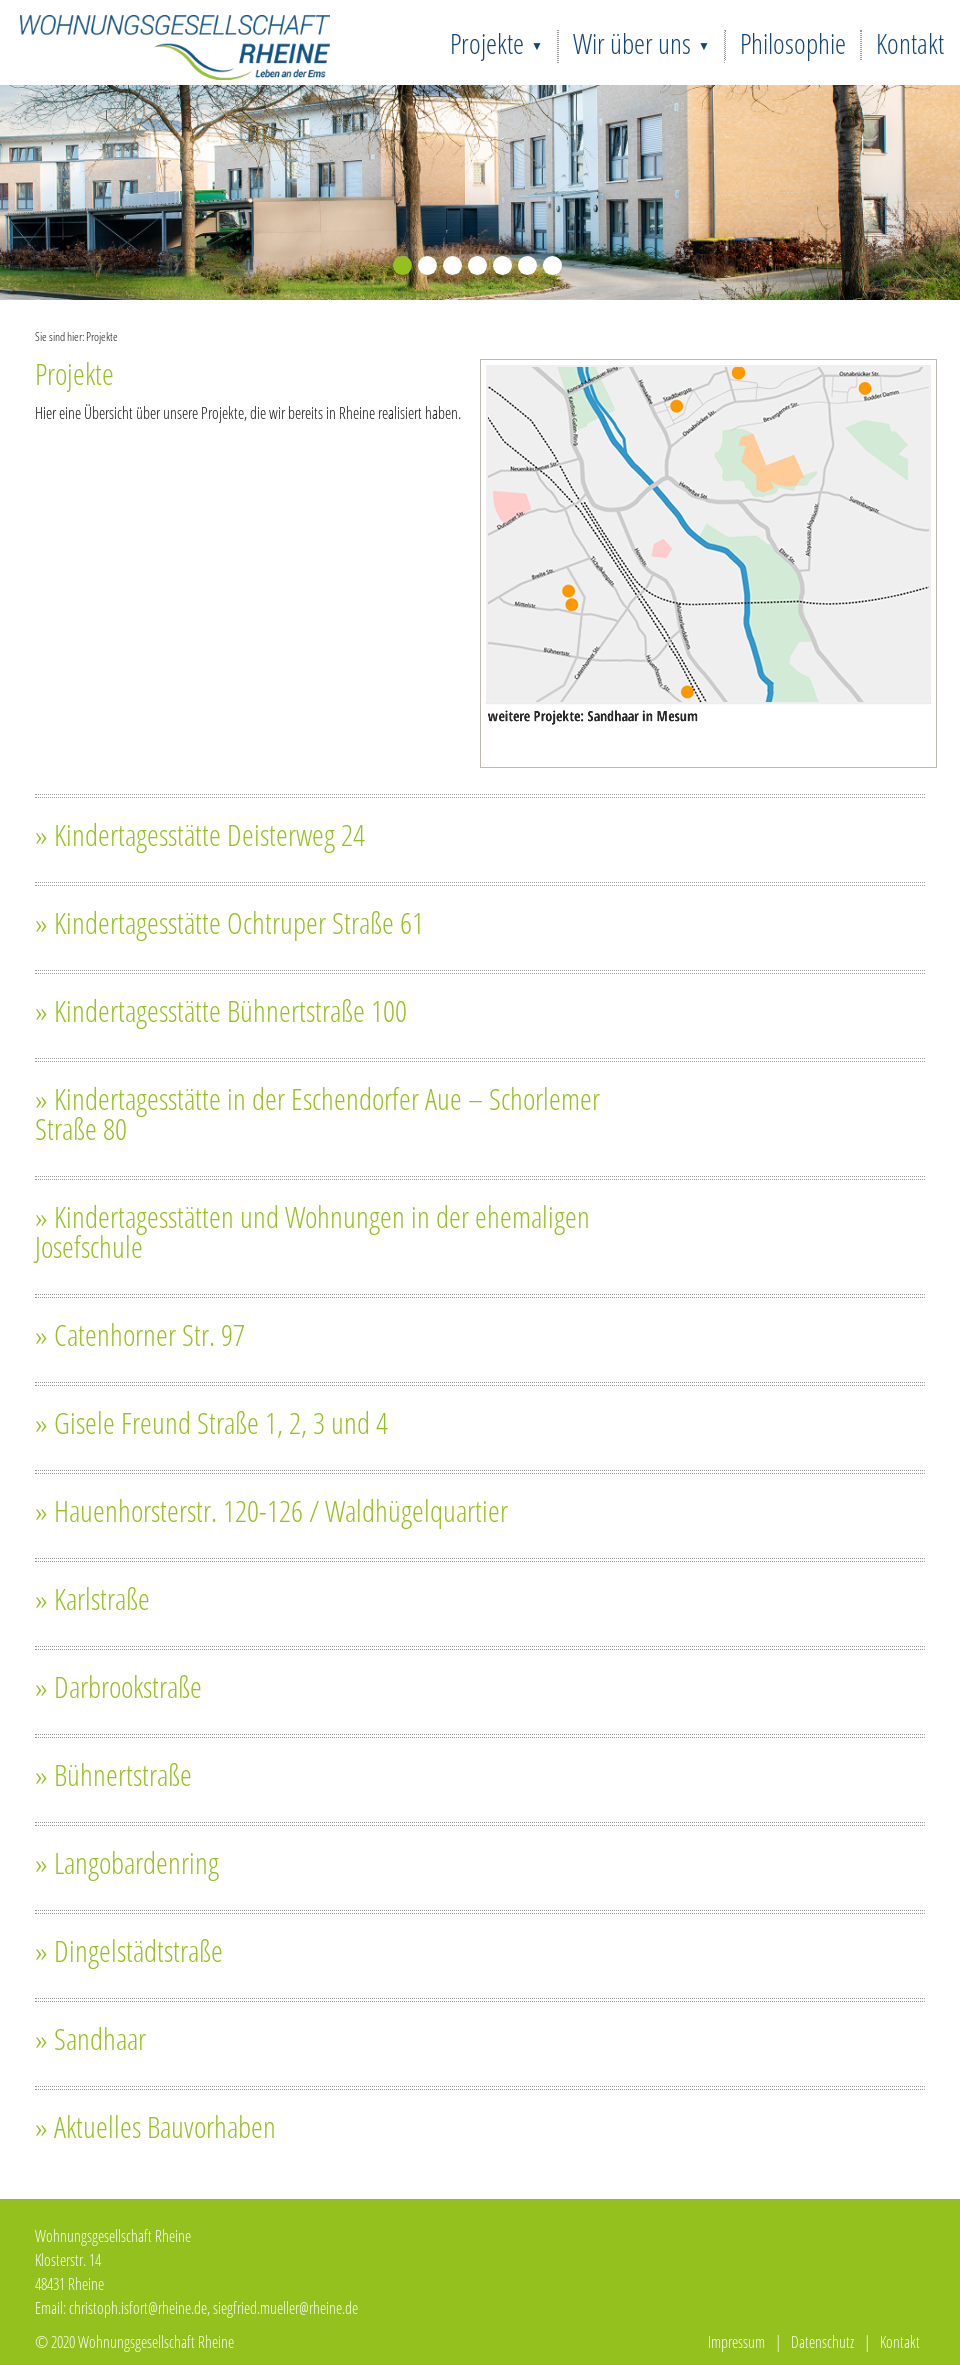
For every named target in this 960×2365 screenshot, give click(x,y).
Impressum (736, 2342)
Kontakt (910, 43)
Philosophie (793, 43)
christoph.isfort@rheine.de (138, 2308)
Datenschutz (822, 2342)
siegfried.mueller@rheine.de (285, 2308)
